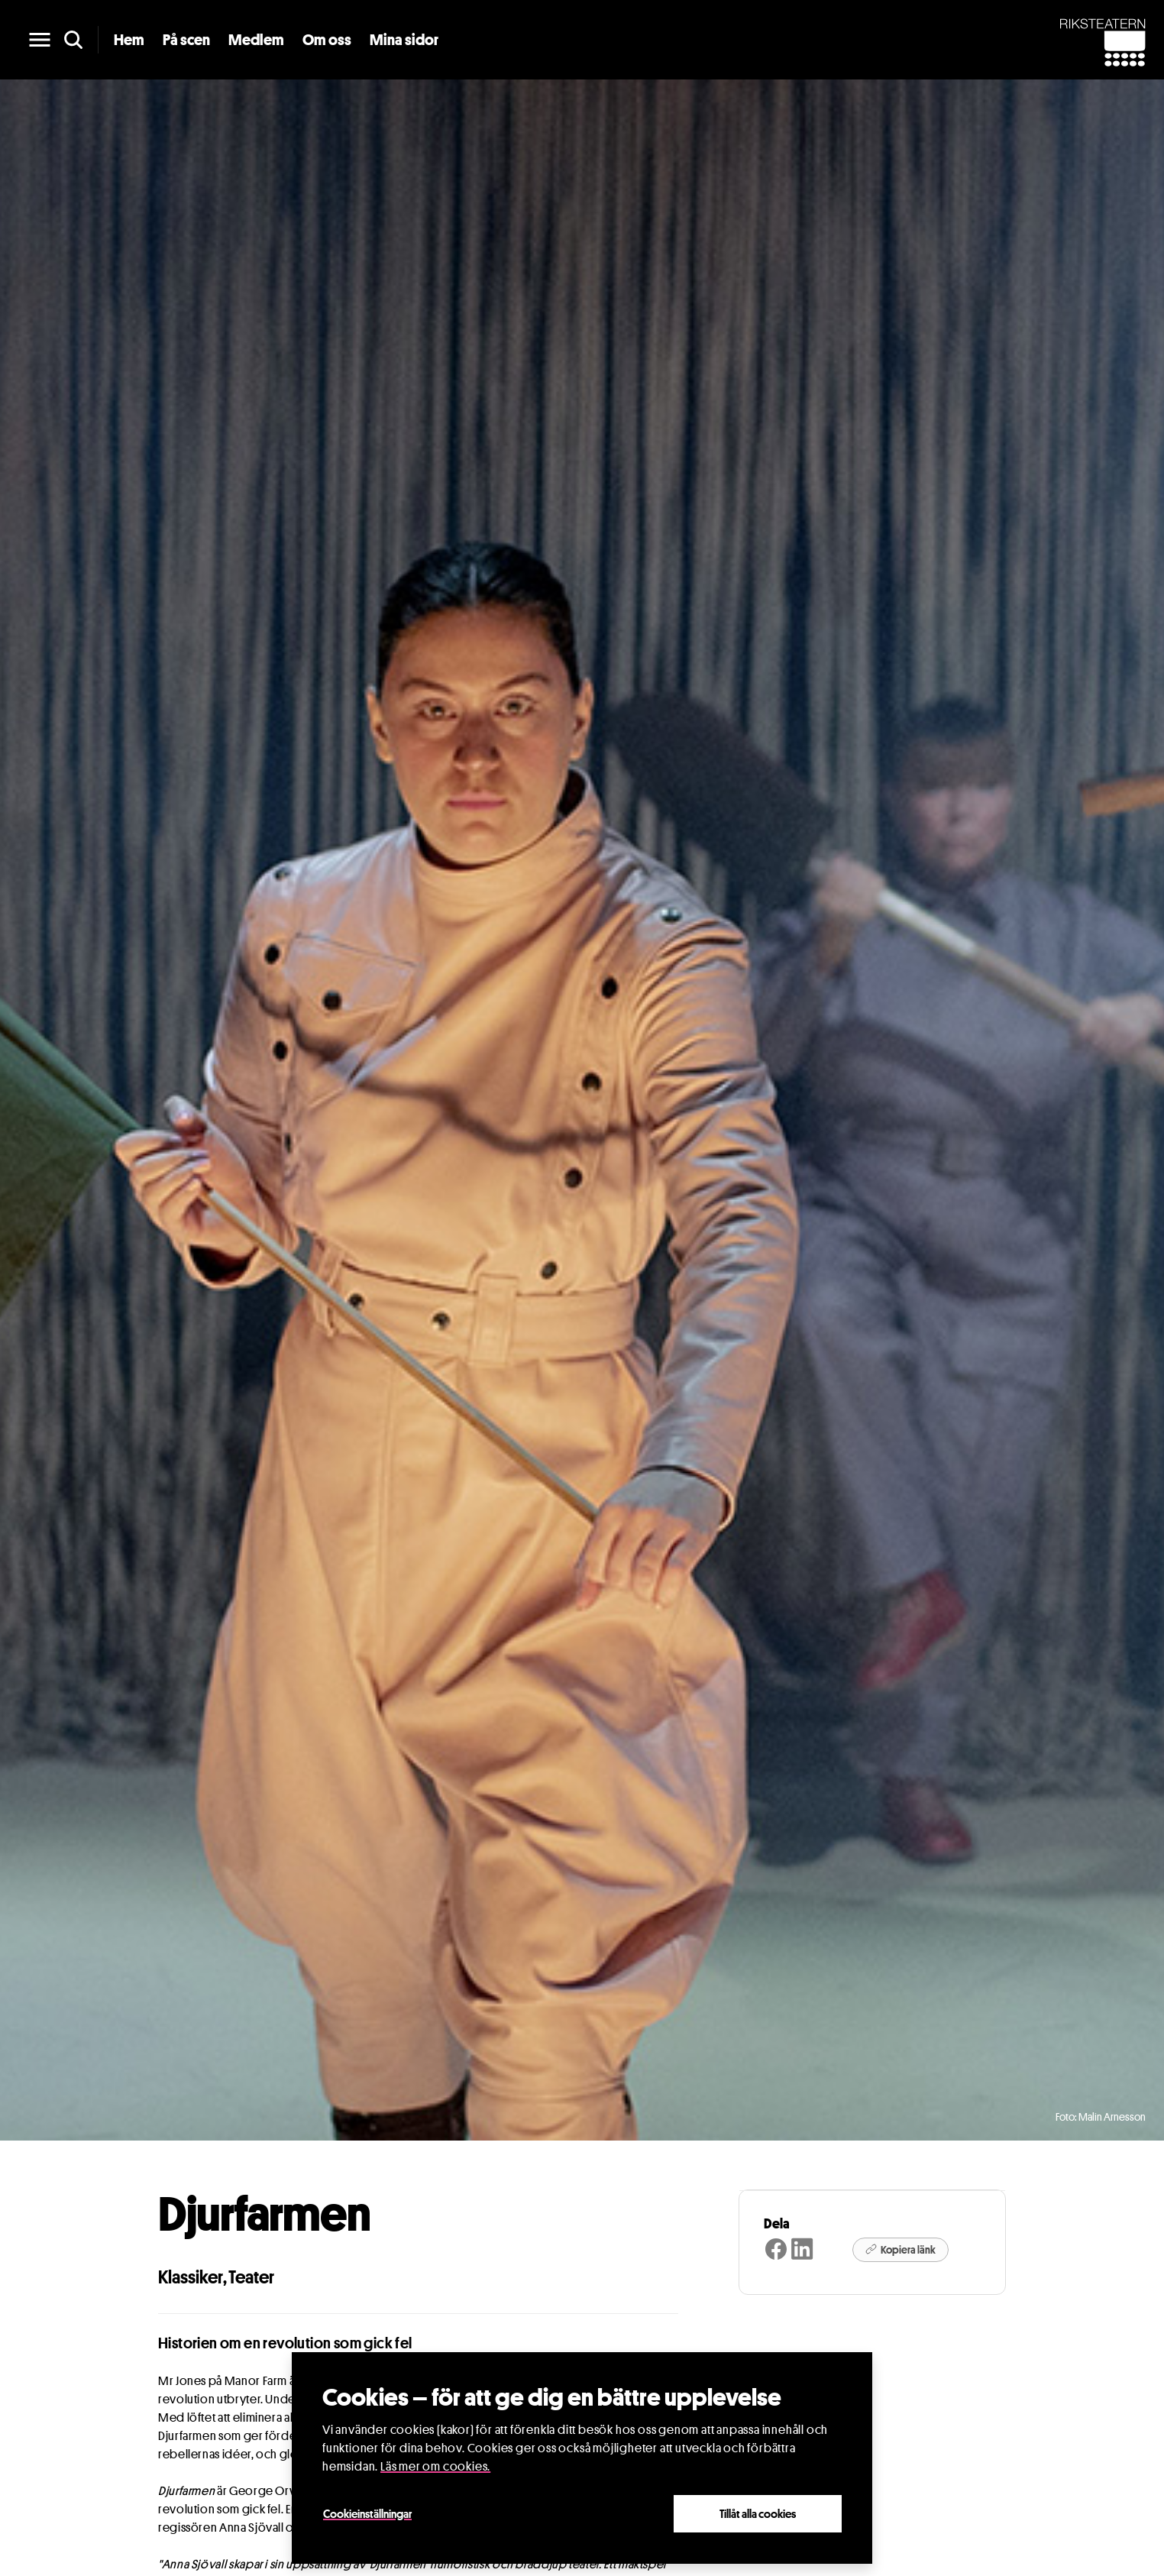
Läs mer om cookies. (435, 2466)
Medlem (256, 40)
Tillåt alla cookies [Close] (757, 2513)
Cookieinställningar (367, 2513)
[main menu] (39, 39)
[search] (73, 39)
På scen (186, 40)
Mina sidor (404, 40)
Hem (129, 40)
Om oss (326, 40)
